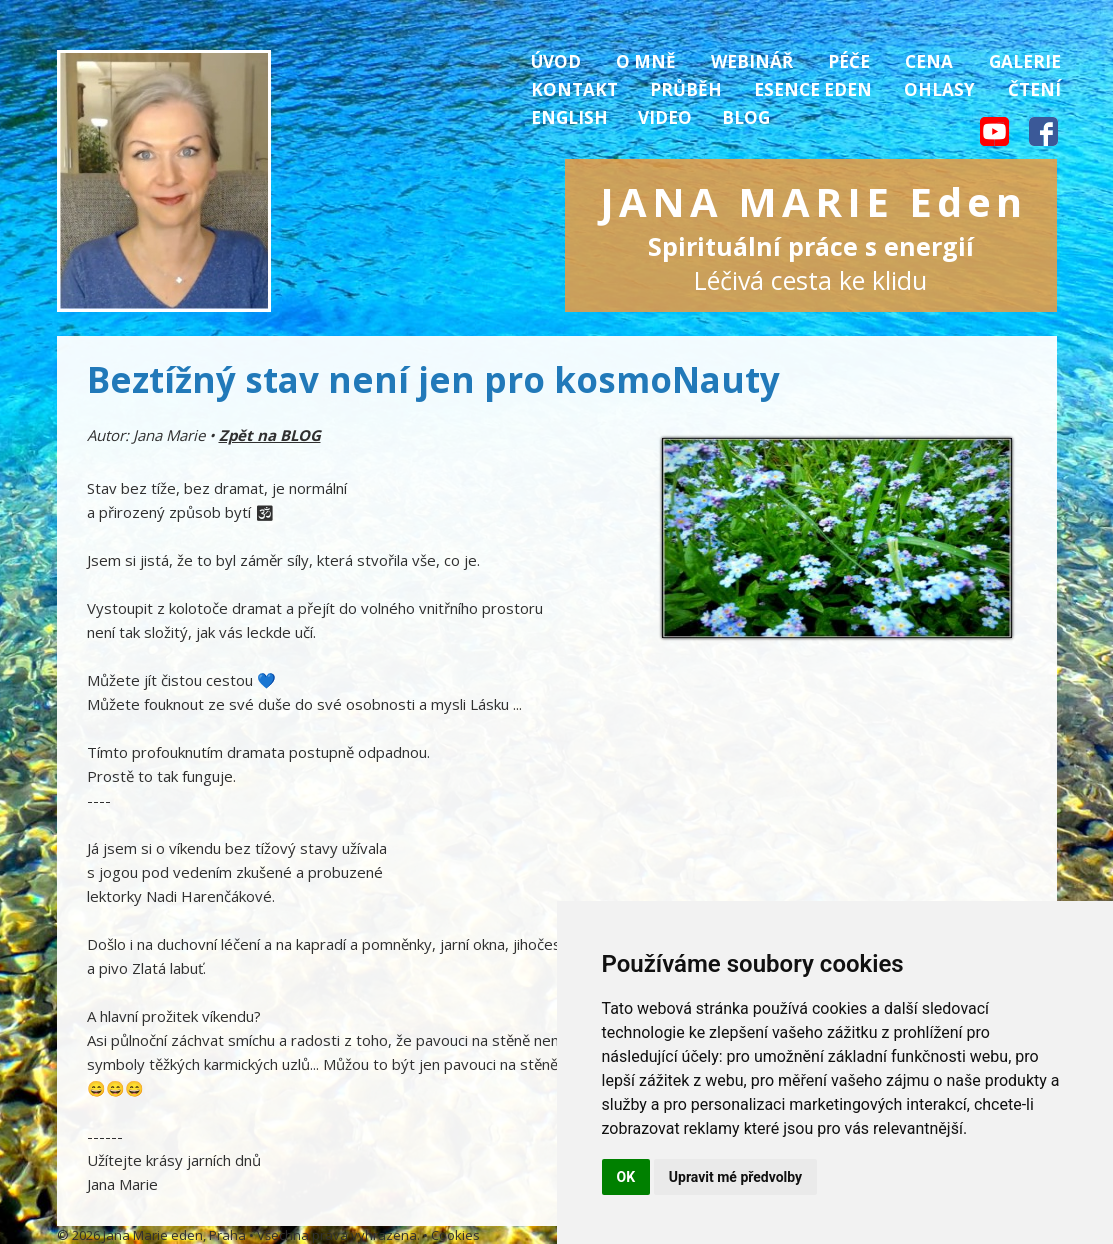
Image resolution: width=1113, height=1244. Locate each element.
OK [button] (626, 1177)
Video (665, 117)
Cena (929, 61)
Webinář (752, 61)
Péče (849, 61)
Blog (746, 117)
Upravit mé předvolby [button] (735, 1177)
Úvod (556, 61)
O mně (646, 61)
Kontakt (574, 89)
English (569, 117)
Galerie (1025, 61)
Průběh (686, 89)
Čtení (1034, 89)
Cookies (455, 1235)
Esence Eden (813, 89)
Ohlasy (939, 89)
